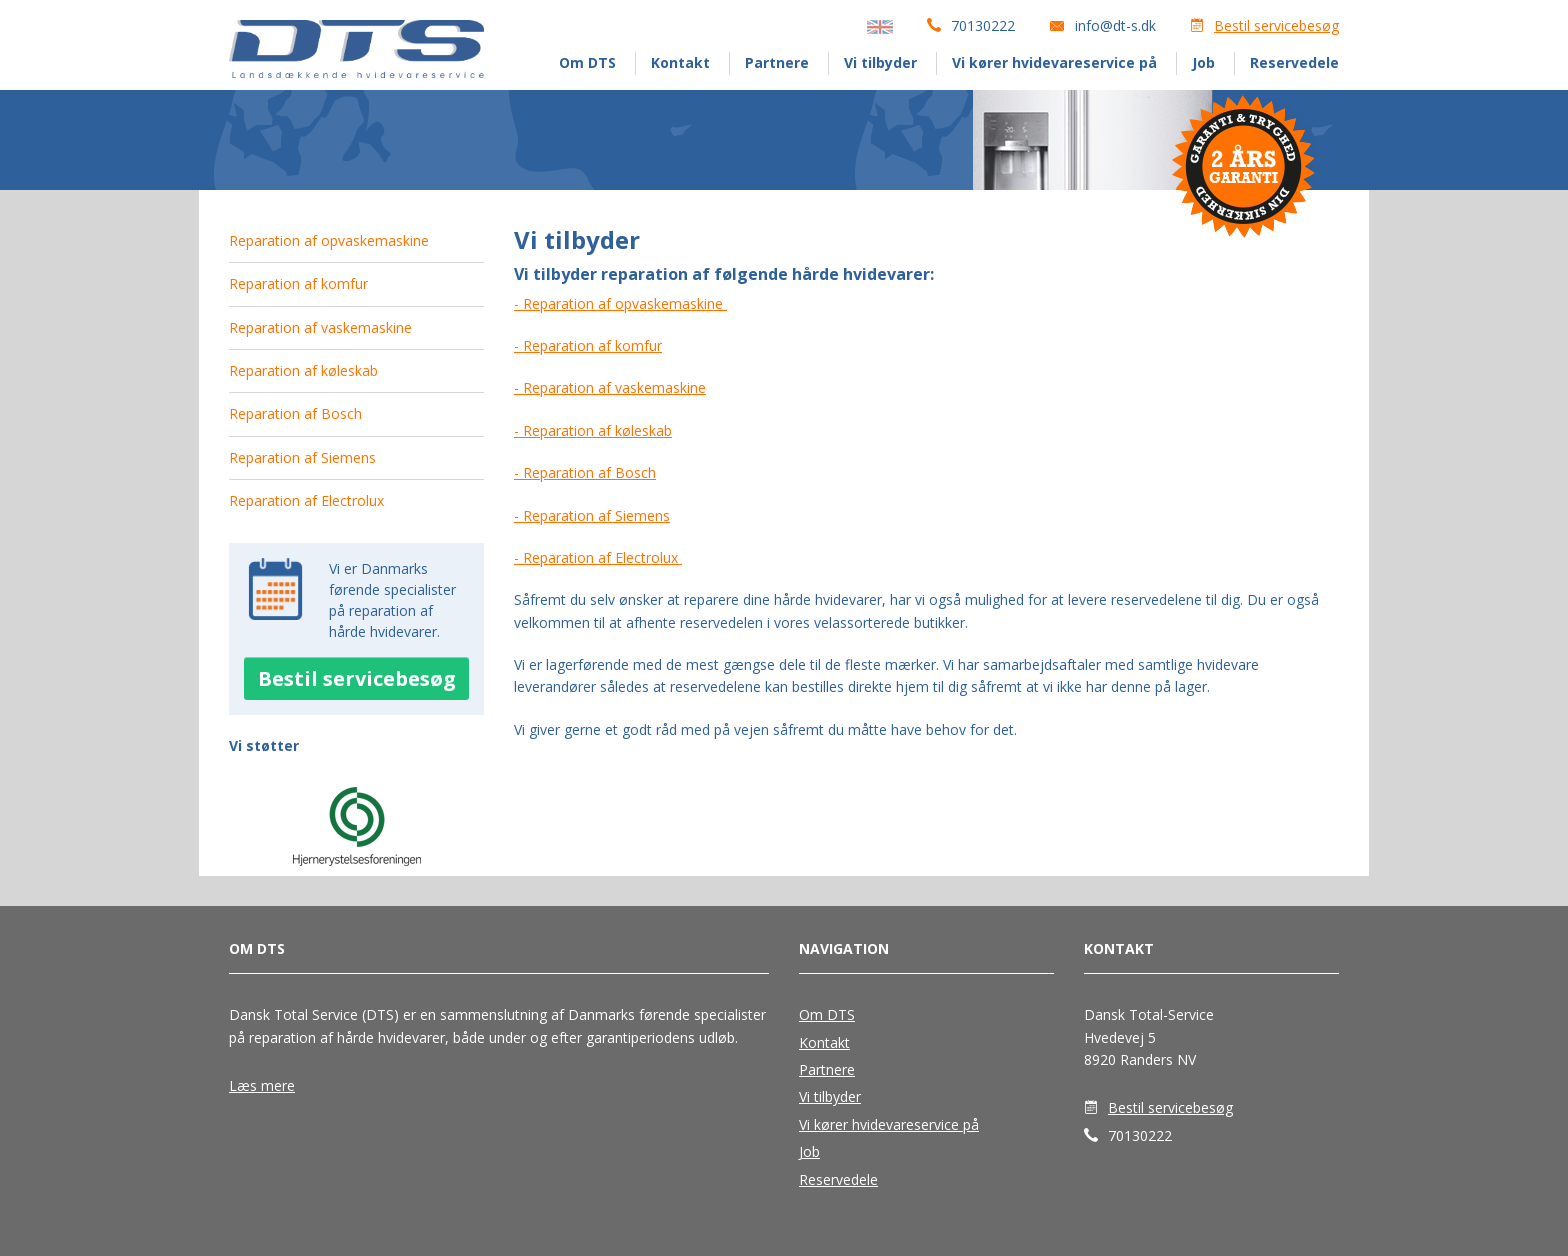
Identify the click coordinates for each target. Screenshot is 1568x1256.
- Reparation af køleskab (593, 430)
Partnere (777, 62)
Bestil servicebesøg (1276, 25)
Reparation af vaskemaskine (320, 327)
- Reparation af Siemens (592, 515)
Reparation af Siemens (302, 457)
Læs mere (262, 1085)
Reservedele (1294, 62)
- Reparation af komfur (588, 345)
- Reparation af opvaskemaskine (620, 303)
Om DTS (587, 62)
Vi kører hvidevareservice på (1054, 62)
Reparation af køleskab (303, 370)
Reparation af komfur (298, 283)
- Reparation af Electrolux (598, 557)
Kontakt (680, 62)
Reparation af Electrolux (306, 500)
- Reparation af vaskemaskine (610, 387)
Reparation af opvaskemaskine (329, 240)
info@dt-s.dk (1115, 25)
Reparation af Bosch (295, 413)
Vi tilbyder (880, 62)
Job (1203, 62)
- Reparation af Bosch (585, 472)
